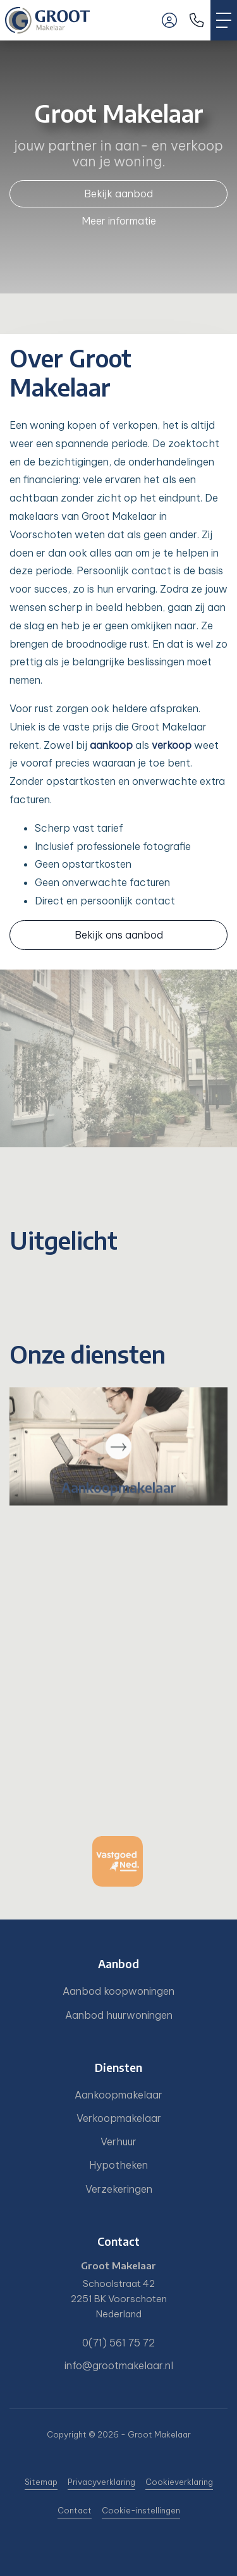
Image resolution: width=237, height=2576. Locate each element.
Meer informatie (119, 220)
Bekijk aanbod (118, 193)
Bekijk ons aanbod (119, 934)
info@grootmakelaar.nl (118, 2365)
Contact (75, 2510)
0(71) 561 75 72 (118, 2342)
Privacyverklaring (101, 2482)
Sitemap (41, 2482)
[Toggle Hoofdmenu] (223, 20)
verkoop (171, 745)
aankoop (111, 745)
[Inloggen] (169, 20)
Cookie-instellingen (141, 2510)
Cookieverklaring (179, 2482)
